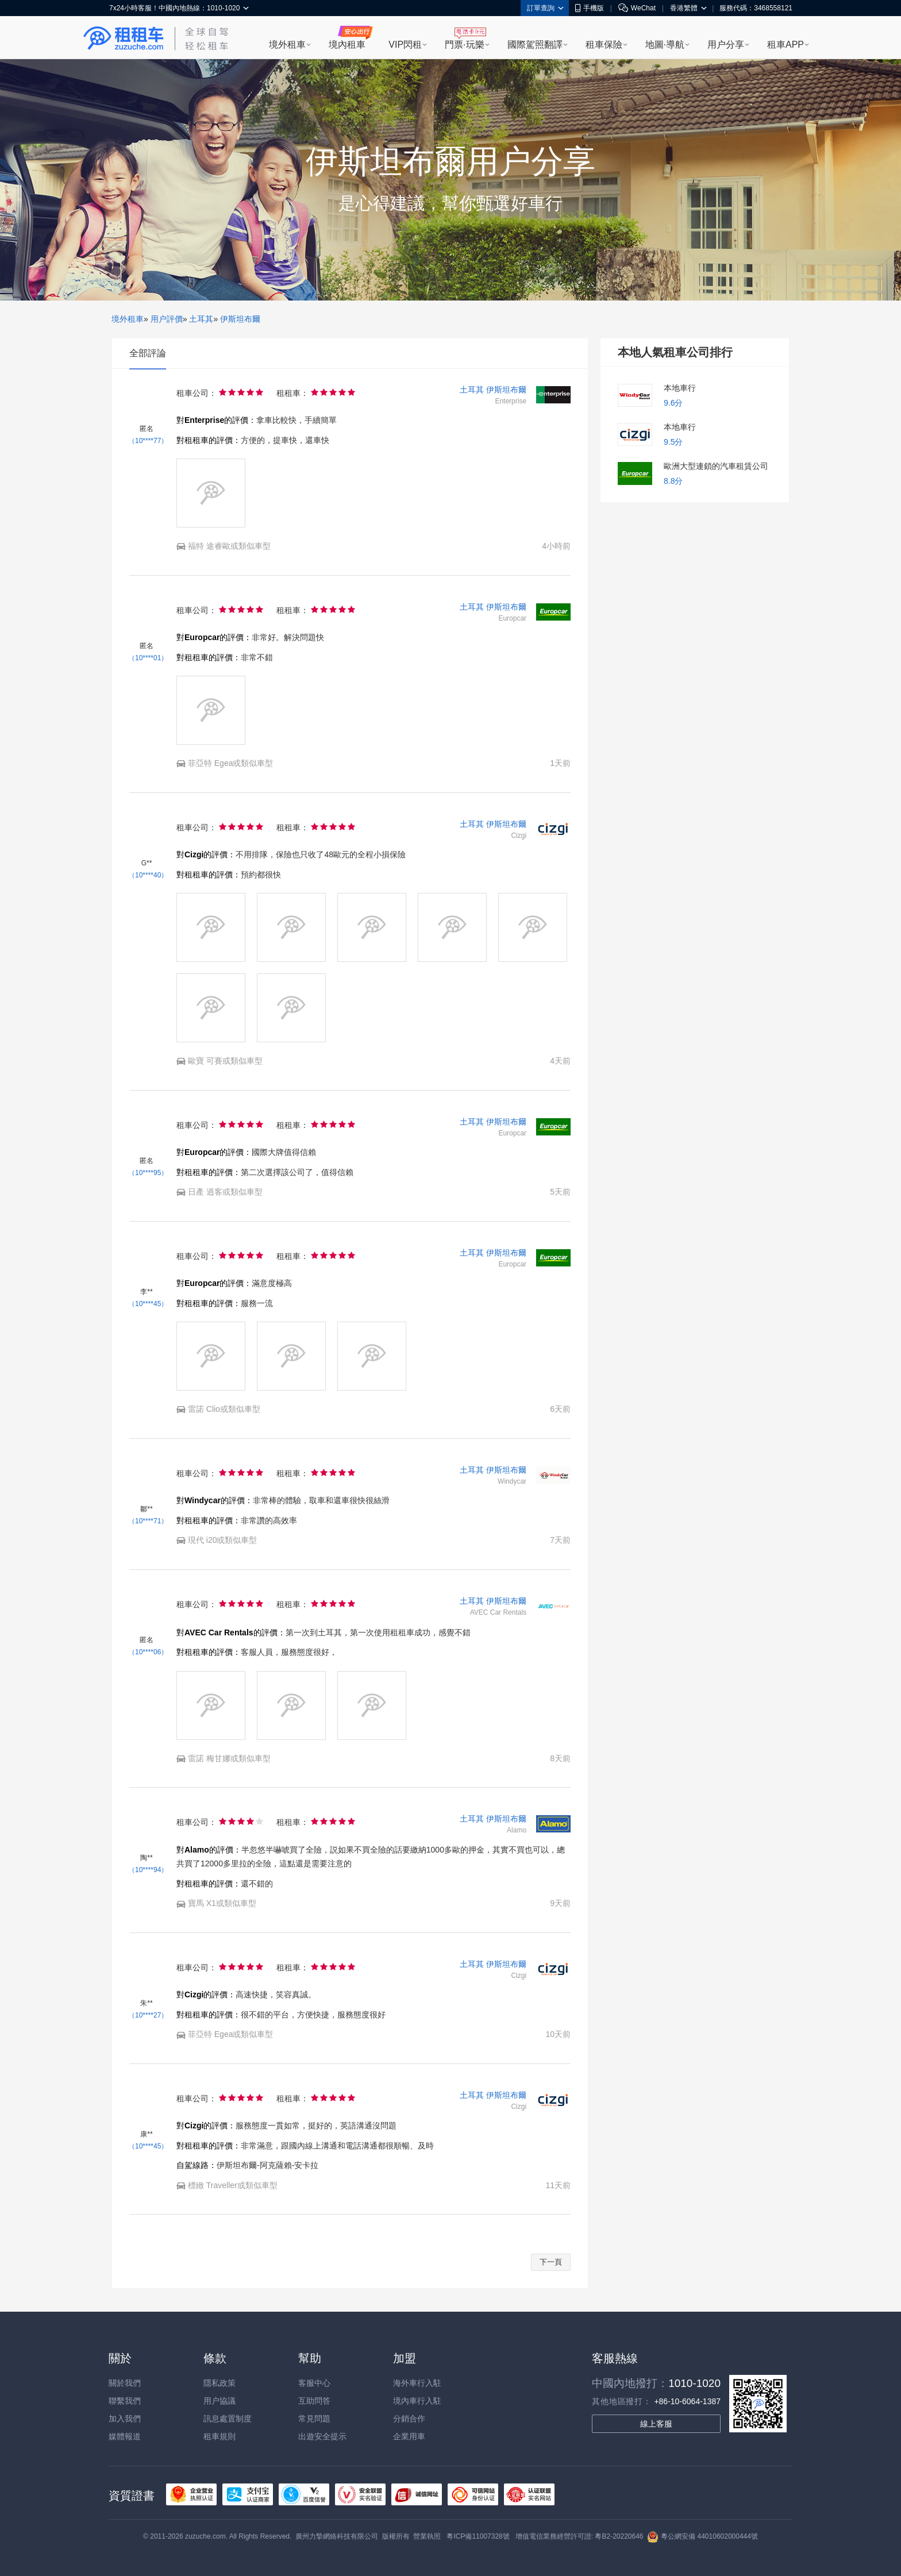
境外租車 (287, 44)
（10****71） (148, 1521)
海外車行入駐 (417, 2383)
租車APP (785, 44)
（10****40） (148, 875)
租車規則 (219, 2436)
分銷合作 (409, 2418)
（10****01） (148, 658)
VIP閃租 (405, 44)
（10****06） (148, 1652)
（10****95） (148, 1173)
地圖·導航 (664, 44)
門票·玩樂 (464, 44)
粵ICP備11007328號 (477, 2536)
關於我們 (125, 2383)
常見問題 (314, 2418)
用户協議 (219, 2400)
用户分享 (725, 44)
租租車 (123, 38)
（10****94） (148, 1870)
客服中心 (314, 2383)
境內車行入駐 (417, 2400)
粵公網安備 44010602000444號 (702, 2536)
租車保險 (604, 44)
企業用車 (409, 2436)
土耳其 (201, 319)
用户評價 (167, 319)
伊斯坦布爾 (240, 319)
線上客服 (656, 2423)
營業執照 (427, 2536)
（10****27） (148, 2015)
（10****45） (148, 1304)
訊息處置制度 (227, 2418)
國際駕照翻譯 (535, 44)
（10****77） (148, 441)
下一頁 (551, 2262)
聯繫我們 (125, 2400)
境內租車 (347, 44)
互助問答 (314, 2400)
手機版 (589, 8)
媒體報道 (125, 2436)
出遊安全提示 (322, 2436)
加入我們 (125, 2418)
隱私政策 (219, 2383)
